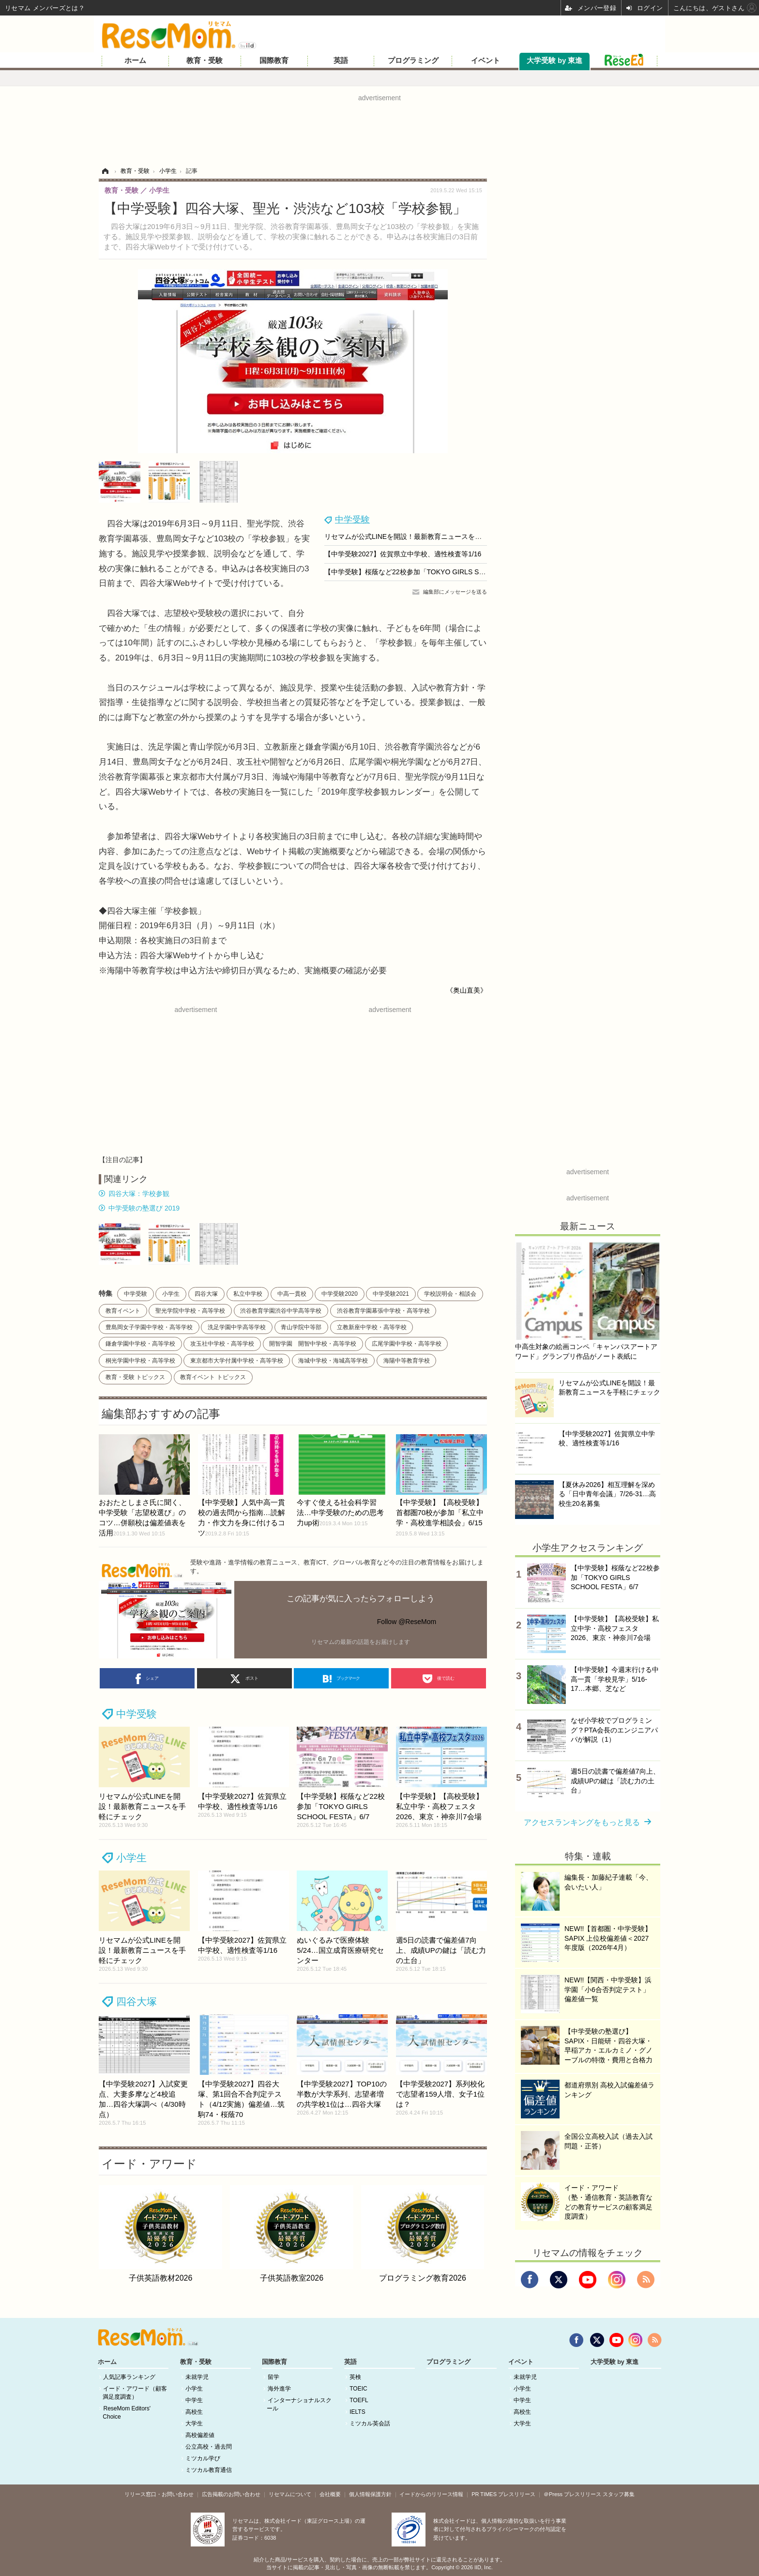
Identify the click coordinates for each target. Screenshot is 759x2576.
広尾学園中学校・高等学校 (406, 1343)
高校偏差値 (199, 2435)
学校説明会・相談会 (450, 1293)
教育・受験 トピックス (135, 1377)
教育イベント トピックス (212, 1377)
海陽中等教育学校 (406, 1360)
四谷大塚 (206, 1293)
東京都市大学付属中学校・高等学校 (236, 1360)
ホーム (135, 60)
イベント (485, 60)
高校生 (194, 2411)
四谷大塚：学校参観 (138, 1193)
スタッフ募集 (619, 2494)
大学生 (194, 2423)
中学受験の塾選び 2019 (144, 1208)
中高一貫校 (291, 1293)
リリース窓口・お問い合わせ (159, 2494)
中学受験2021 (391, 1293)
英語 (341, 60)
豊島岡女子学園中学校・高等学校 (149, 1327)
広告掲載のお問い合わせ (231, 2494)
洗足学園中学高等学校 (237, 1327)
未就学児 (197, 2377)
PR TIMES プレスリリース (503, 2494)
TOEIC (358, 2388)
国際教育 (273, 60)
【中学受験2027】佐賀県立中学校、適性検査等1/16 (402, 554)
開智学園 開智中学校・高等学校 (312, 1343)
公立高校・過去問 (208, 2446)
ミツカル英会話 (369, 2423)
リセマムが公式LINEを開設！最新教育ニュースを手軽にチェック (423, 536)
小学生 (171, 1293)
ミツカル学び (202, 2458)
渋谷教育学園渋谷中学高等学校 (280, 1310)
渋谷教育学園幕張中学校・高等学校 (383, 1310)
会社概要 (330, 2494)
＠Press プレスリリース (572, 2494)
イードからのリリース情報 (431, 2494)
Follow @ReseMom (406, 1621)
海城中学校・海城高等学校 (333, 1360)
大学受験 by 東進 (554, 60)
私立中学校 (247, 1293)
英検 (355, 2377)
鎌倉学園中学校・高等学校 (140, 1343)
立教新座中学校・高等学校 (372, 1327)
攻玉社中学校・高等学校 (222, 1343)
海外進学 (279, 2388)
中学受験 (352, 519)
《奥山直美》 (466, 990)
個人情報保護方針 (370, 2494)
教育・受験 (204, 60)
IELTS (357, 2411)
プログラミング (413, 60)
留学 (273, 2377)
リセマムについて (290, 2494)
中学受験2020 (339, 1293)
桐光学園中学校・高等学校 (140, 1360)
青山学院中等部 (301, 1327)
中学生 (194, 2400)
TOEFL (358, 2400)
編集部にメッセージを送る (455, 592)
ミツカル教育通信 (208, 2470)
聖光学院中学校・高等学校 (190, 1310)
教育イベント (123, 1310)
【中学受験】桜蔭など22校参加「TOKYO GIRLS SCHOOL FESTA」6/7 (433, 572)
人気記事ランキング (129, 2377)
